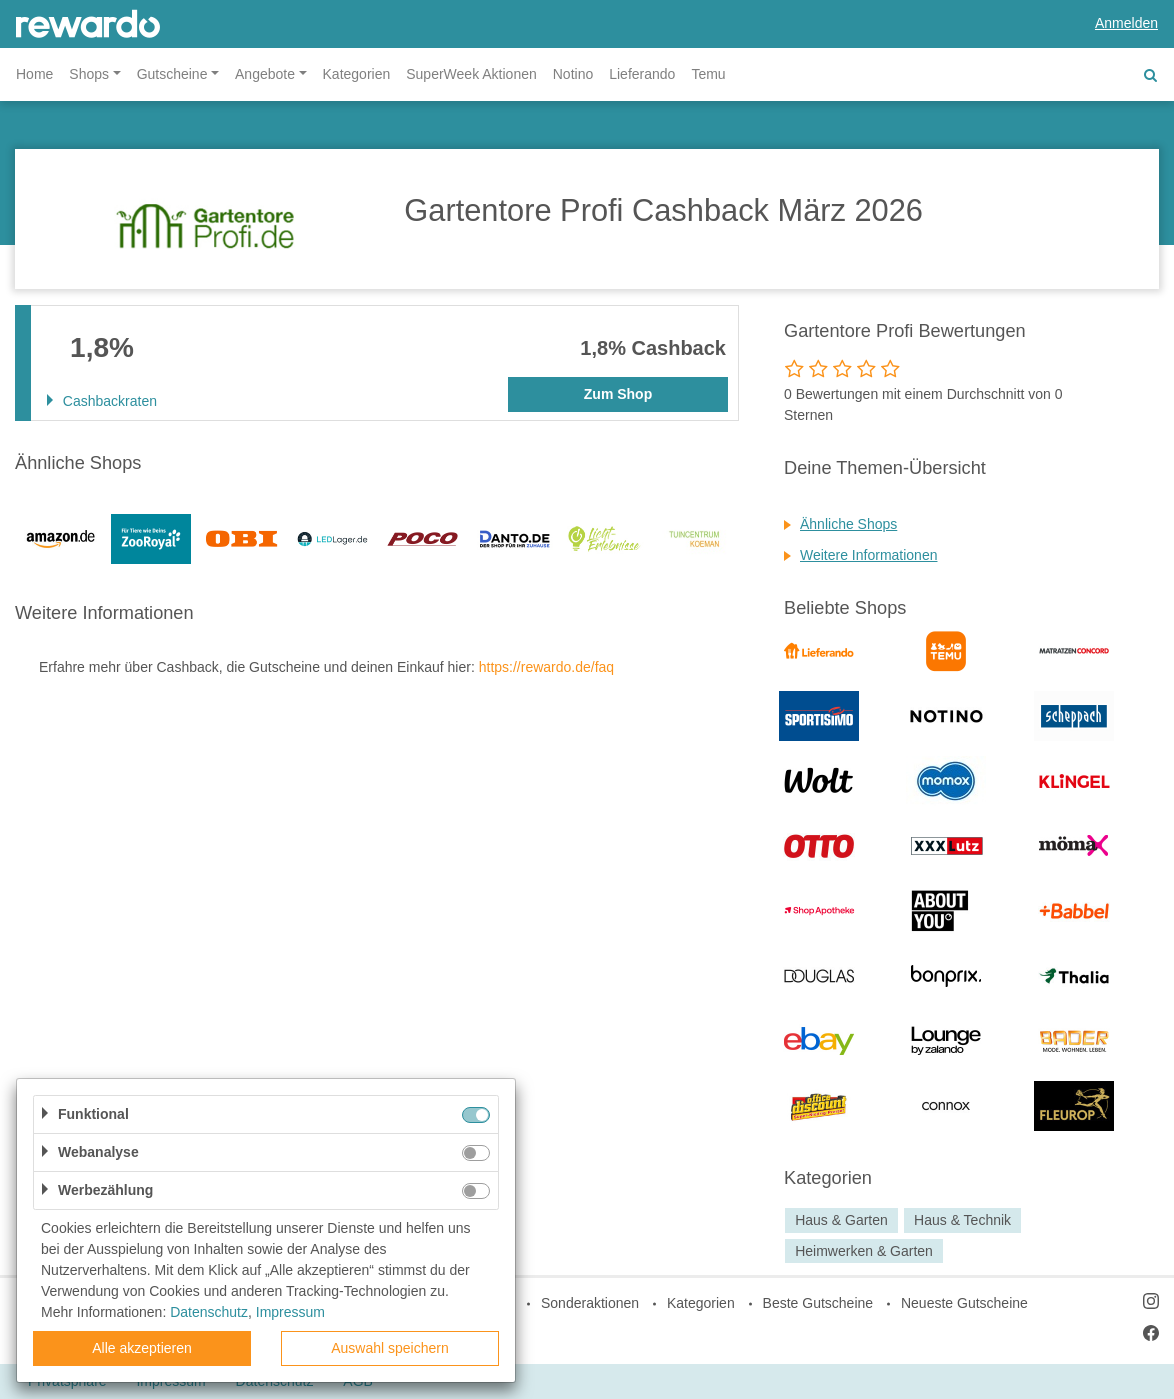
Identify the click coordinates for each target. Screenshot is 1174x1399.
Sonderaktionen (590, 1303)
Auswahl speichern (390, 1348)
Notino (573, 74)
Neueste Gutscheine (964, 1303)
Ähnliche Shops (848, 524)
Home (34, 74)
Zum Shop (618, 394)
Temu (708, 74)
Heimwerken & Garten (864, 1251)
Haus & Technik (962, 1220)
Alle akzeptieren (142, 1348)
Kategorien (357, 74)
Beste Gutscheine (818, 1303)
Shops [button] (89, 74)
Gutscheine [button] (172, 74)
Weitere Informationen (868, 555)
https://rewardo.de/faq (546, 667)
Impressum (290, 1312)
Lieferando (642, 74)
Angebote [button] (265, 74)
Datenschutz (209, 1312)
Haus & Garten (841, 1220)
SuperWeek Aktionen (471, 74)
